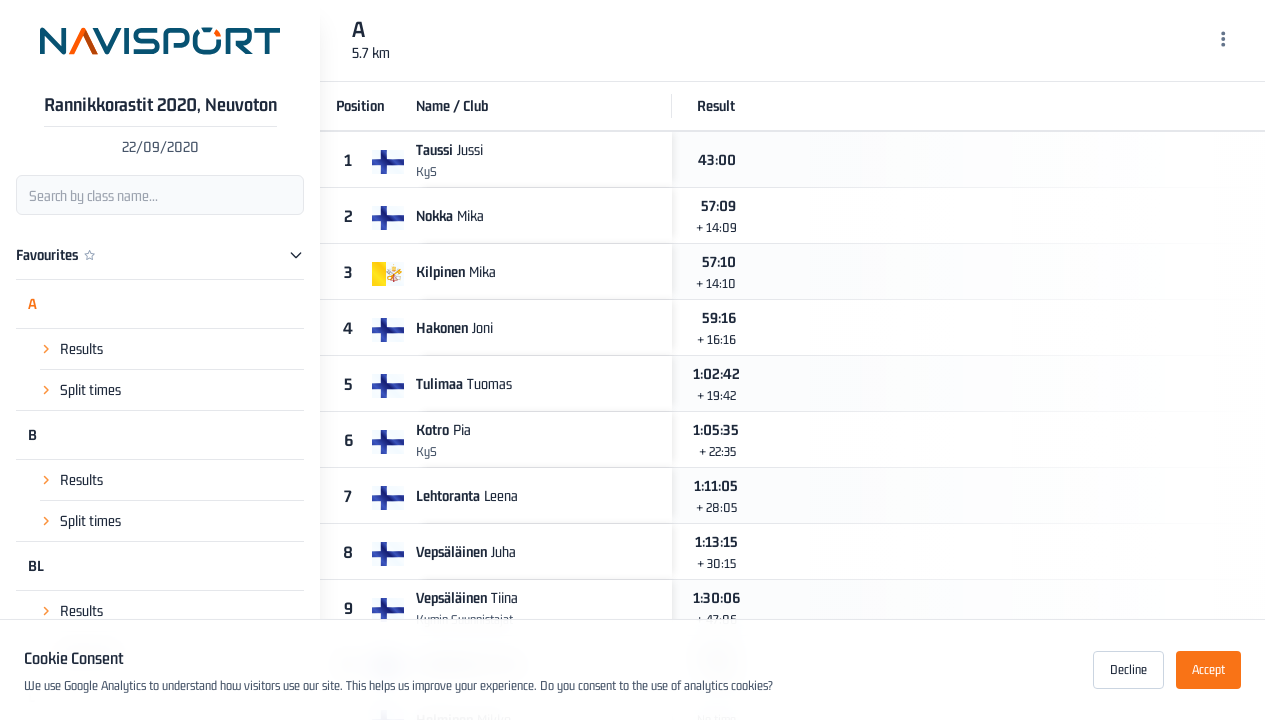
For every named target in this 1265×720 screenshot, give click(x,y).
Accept (1208, 669)
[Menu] (1223, 41)
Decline (1128, 669)
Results (81, 330)
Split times (90, 371)
